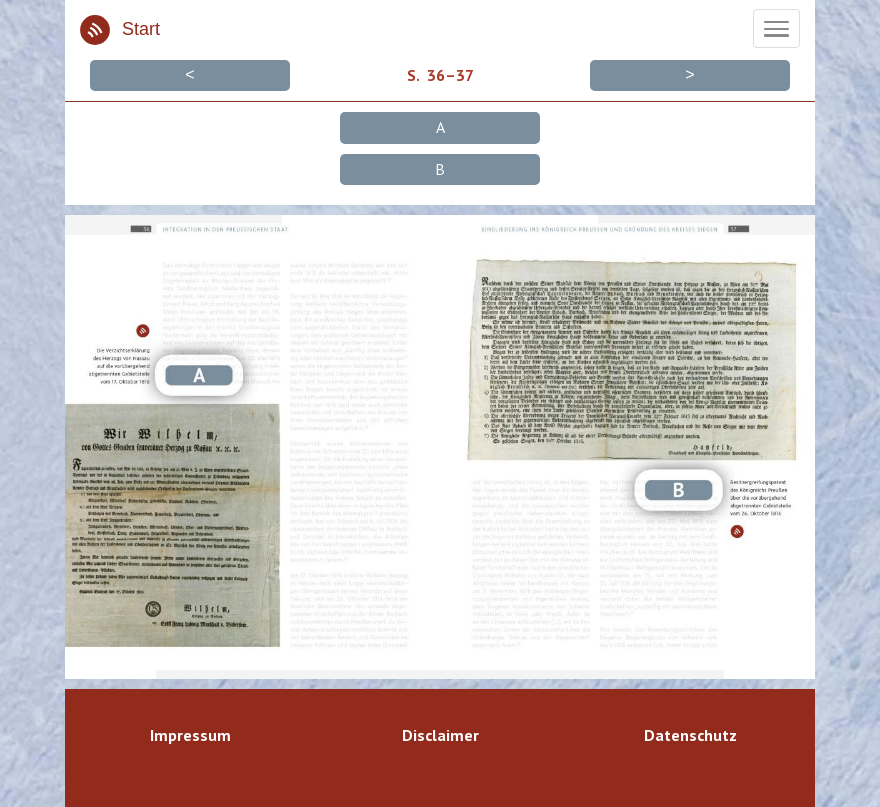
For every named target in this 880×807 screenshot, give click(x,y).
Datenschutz (690, 735)
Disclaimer (440, 735)
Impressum (190, 735)
